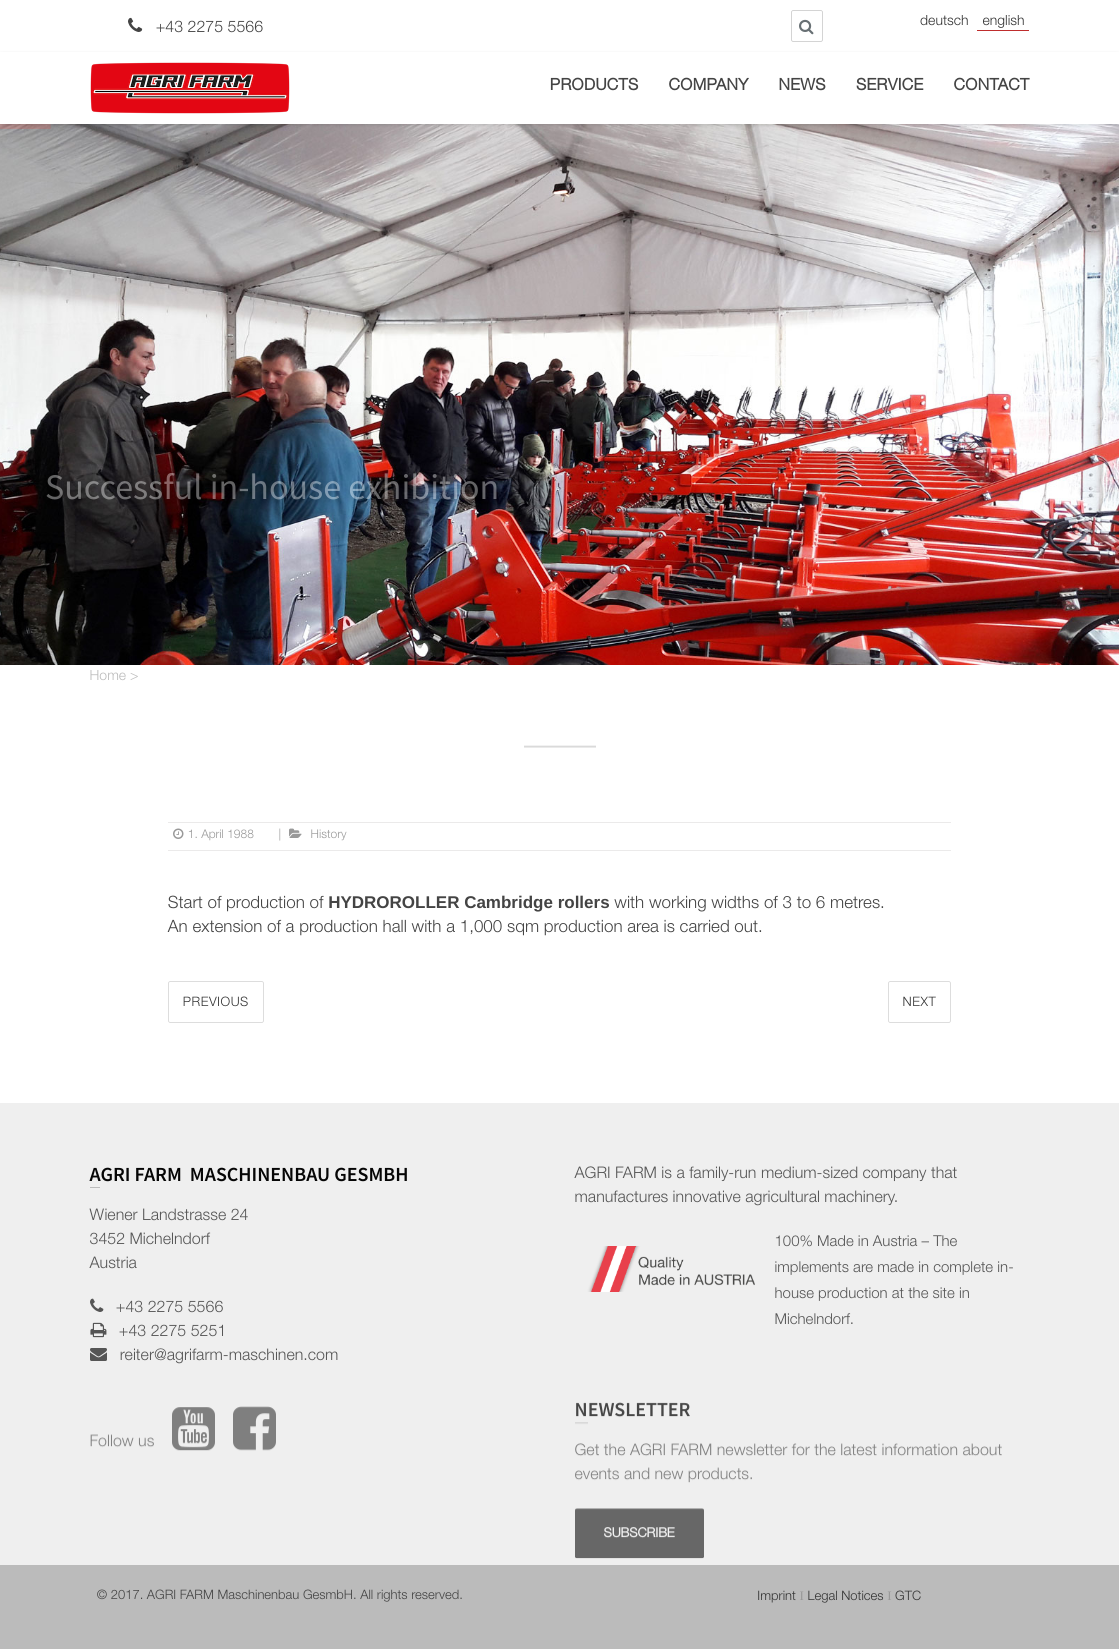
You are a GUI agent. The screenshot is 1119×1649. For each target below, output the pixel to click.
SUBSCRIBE (639, 1580)
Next (920, 1003)
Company (709, 87)
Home (108, 678)
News (802, 87)
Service (890, 87)
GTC (908, 1597)
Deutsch (944, 23)
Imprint (776, 1597)
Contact (992, 87)
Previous (216, 1003)
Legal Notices (845, 1597)
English (1003, 23)
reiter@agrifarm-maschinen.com (223, 1357)
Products (594, 87)
